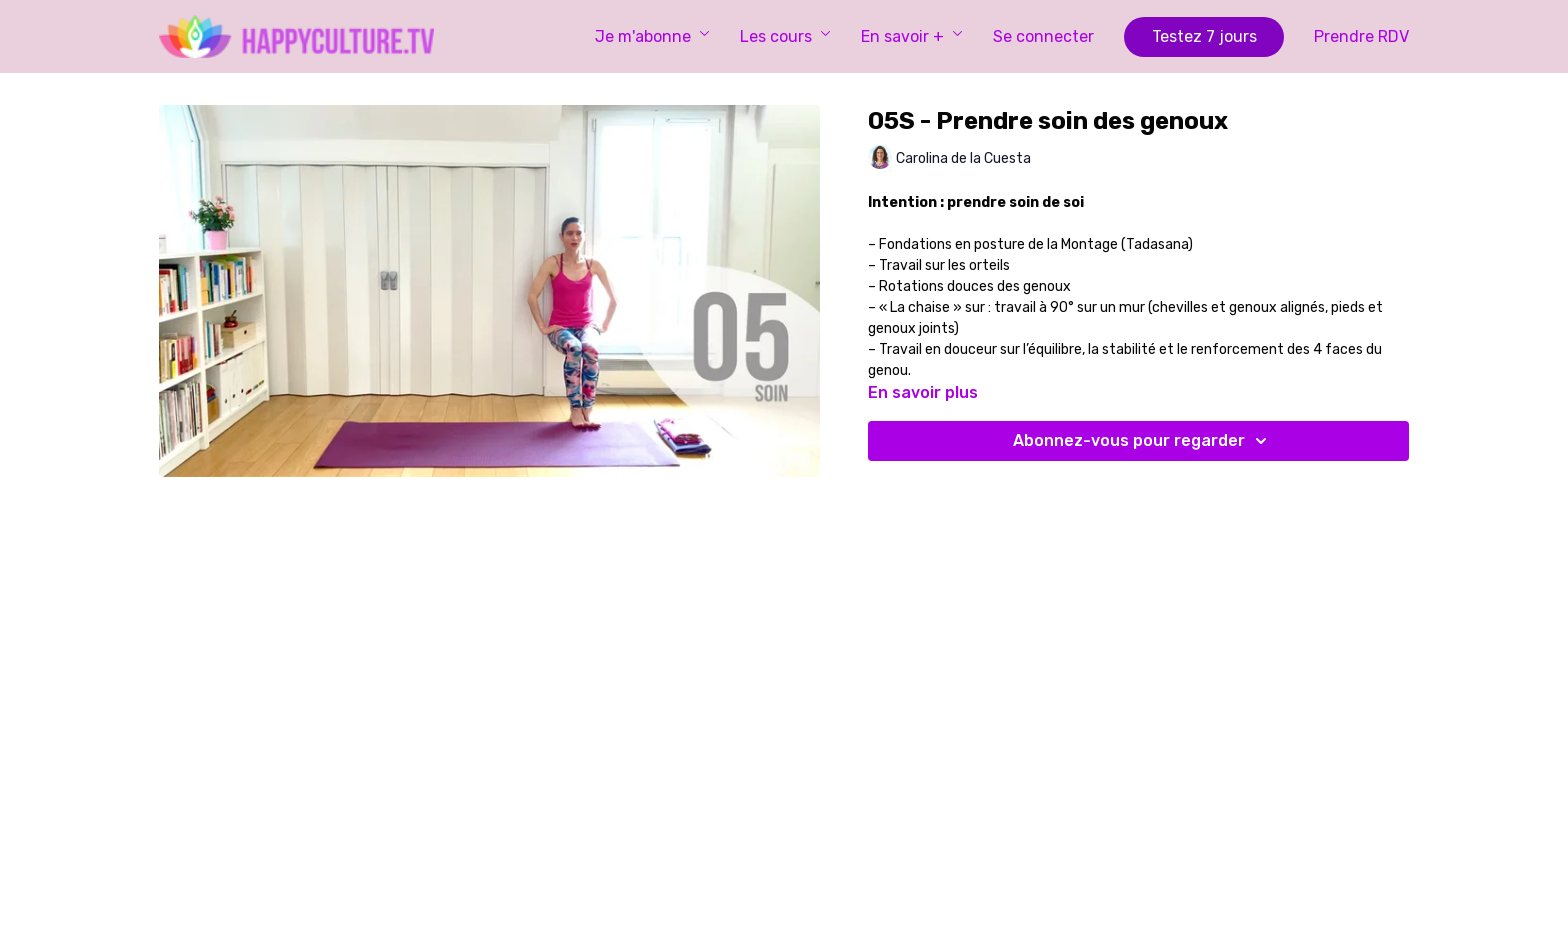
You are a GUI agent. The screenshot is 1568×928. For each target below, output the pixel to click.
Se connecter (1043, 36)
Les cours (785, 36)
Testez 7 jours (1204, 36)
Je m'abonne (652, 36)
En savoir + (912, 36)
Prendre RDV (1361, 36)
